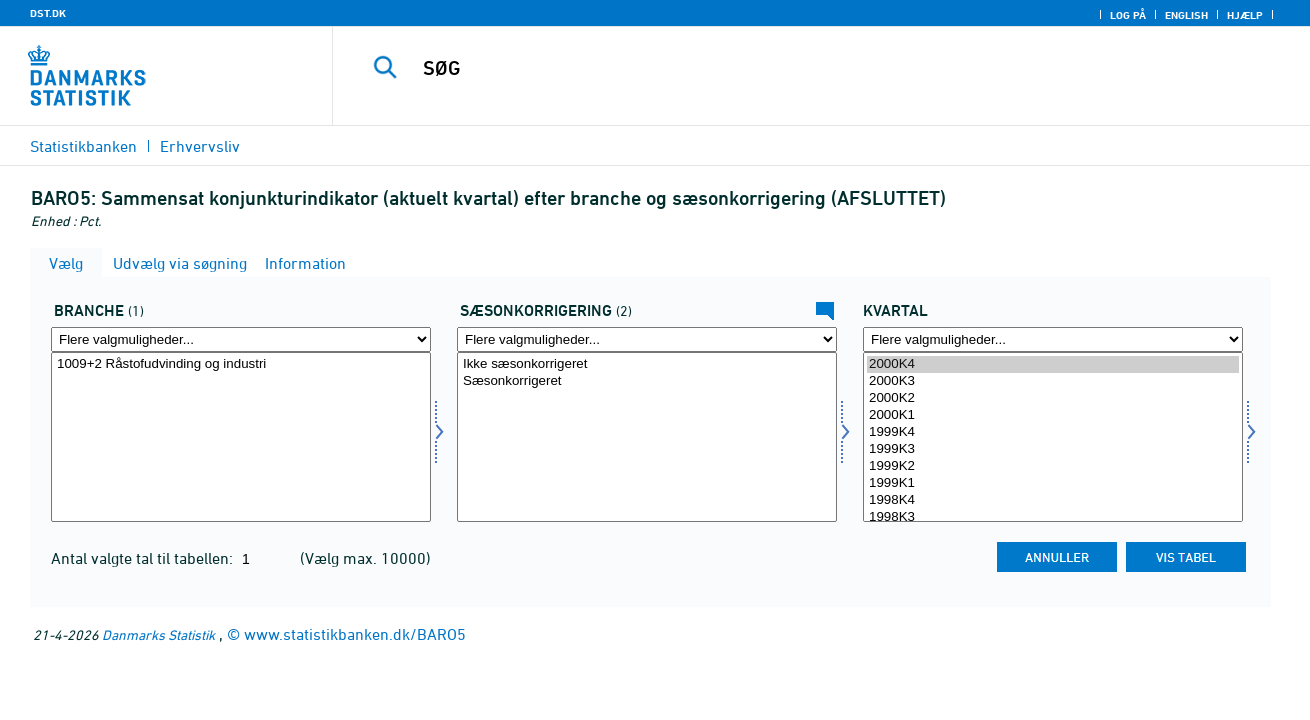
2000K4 (1053, 364)
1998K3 (1053, 517)
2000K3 (1053, 381)
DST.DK (48, 13)
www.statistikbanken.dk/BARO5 (355, 634)
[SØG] (800, 68)
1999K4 (1053, 432)
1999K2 (1053, 466)
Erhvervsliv (200, 146)
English (1186, 15)
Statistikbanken (83, 146)
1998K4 (1053, 500)
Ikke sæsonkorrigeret (647, 364)
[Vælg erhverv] (241, 437)
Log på (1128, 15)
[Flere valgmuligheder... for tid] (1053, 339)
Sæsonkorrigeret (647, 381)
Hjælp (1245, 15)
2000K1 (1053, 415)
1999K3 (1053, 449)
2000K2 (1053, 398)
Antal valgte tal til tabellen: (144, 558)
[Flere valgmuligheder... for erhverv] (241, 339)
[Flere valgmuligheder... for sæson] (647, 339)
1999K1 (1053, 483)
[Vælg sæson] (647, 437)
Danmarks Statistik (158, 634)
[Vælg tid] (1053, 437)
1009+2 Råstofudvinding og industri (241, 364)
